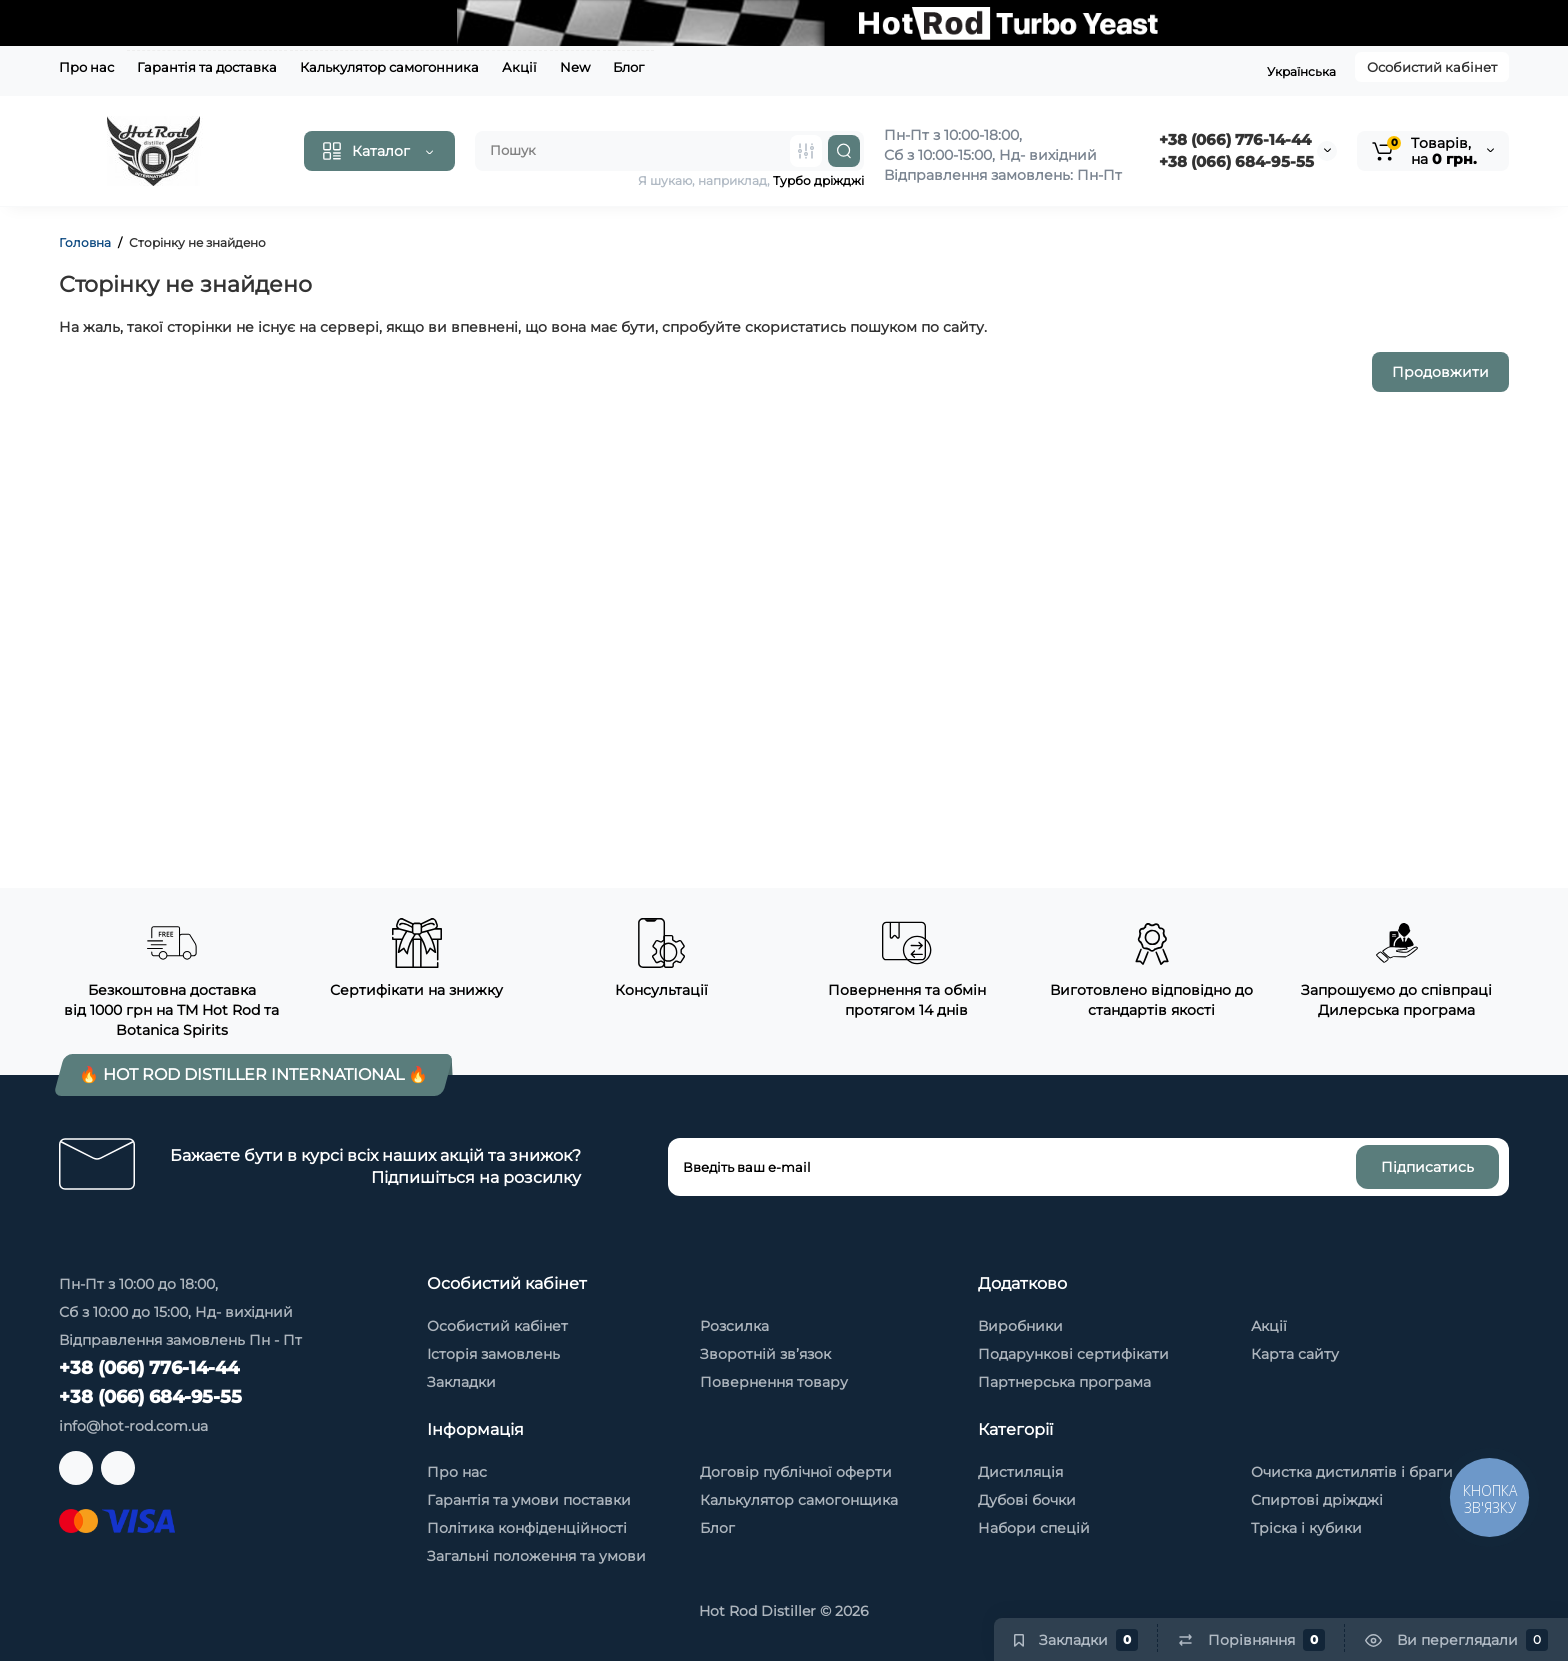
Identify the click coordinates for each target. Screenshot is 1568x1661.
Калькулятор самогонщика (799, 1500)
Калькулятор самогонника (389, 67)
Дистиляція (1020, 1472)
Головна (85, 242)
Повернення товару (774, 1382)
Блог (628, 67)
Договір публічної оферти (796, 1472)
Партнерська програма (1064, 1382)
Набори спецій (1034, 1528)
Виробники (1020, 1326)
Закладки (461, 1382)
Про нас (86, 67)
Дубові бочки (1027, 1500)
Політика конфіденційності (527, 1528)
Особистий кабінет (1432, 67)
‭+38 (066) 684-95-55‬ (1236, 161)
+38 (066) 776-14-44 (1235, 139)
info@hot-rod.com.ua (133, 1426)
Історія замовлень (493, 1354)
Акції (519, 67)
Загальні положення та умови (536, 1556)
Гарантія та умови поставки (529, 1500)
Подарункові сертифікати (1073, 1354)
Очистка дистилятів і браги (1352, 1472)
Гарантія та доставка (207, 67)
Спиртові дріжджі (1317, 1500)
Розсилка (734, 1326)
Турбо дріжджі (818, 180)
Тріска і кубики (1306, 1528)
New (575, 67)
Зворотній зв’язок (765, 1354)
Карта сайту (1295, 1354)
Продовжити (1440, 372)
